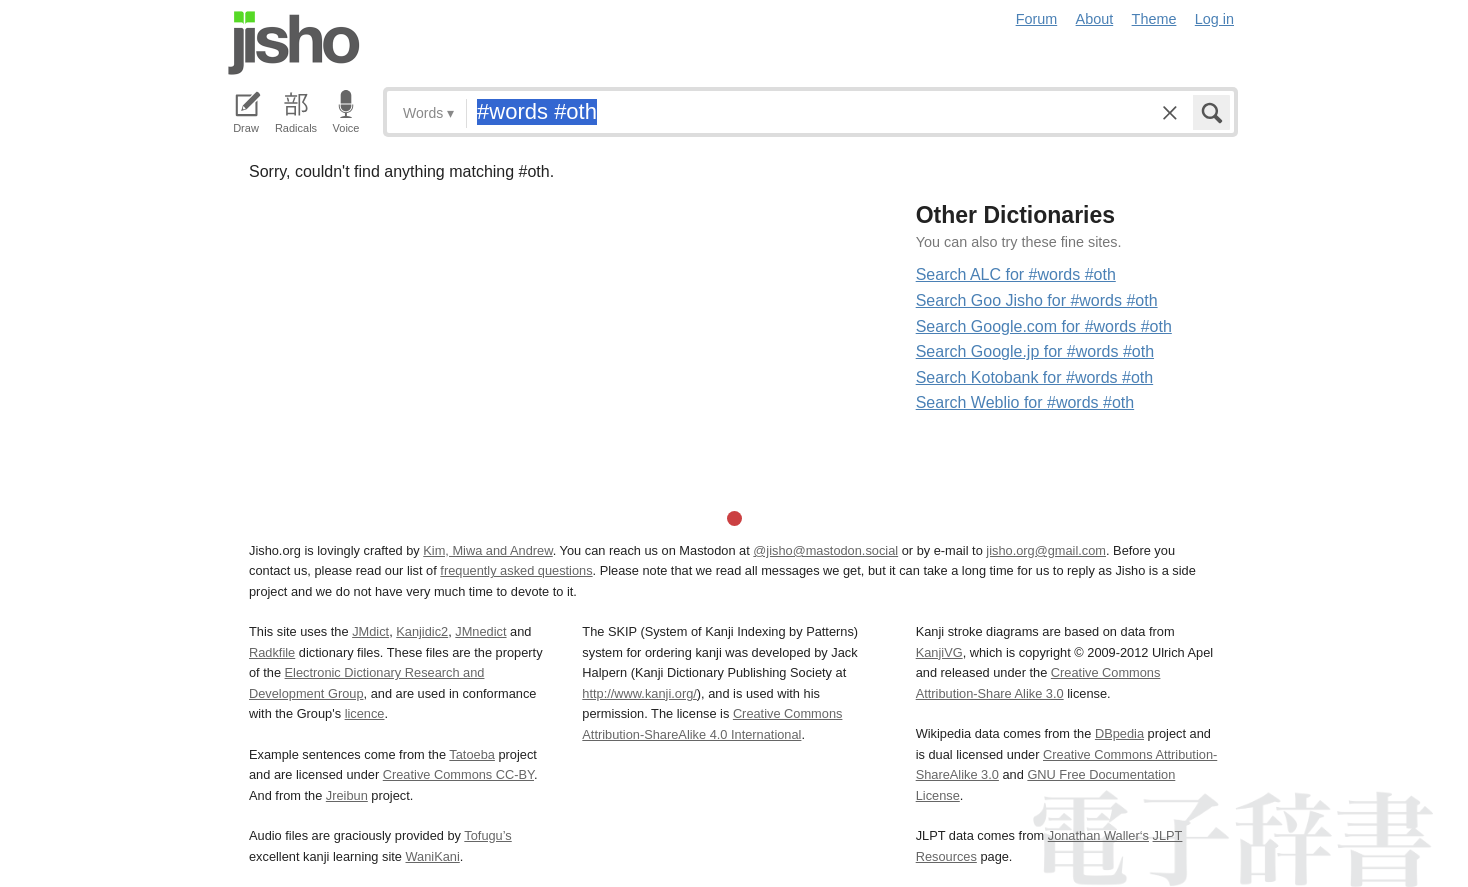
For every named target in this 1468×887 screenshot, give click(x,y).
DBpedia (1119, 733)
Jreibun (347, 795)
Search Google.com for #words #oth (1044, 326)
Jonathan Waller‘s (1098, 835)
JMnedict (480, 631)
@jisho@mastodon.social (825, 550)
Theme (1154, 19)
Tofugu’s (487, 835)
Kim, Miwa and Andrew (487, 550)
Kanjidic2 (422, 631)
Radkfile (272, 652)
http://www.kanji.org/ (639, 693)
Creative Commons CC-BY (458, 774)
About (1095, 19)
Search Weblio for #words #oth (1025, 402)
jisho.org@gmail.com (1046, 550)
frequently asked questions (516, 570)
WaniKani (433, 856)
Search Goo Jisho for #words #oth (1037, 300)
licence (365, 713)
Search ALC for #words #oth (1016, 274)
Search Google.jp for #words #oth (1035, 351)
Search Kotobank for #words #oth (1034, 377)
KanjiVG (939, 652)
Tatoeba (472, 754)
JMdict (370, 631)
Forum (1037, 19)
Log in (1214, 19)
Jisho (294, 43)
